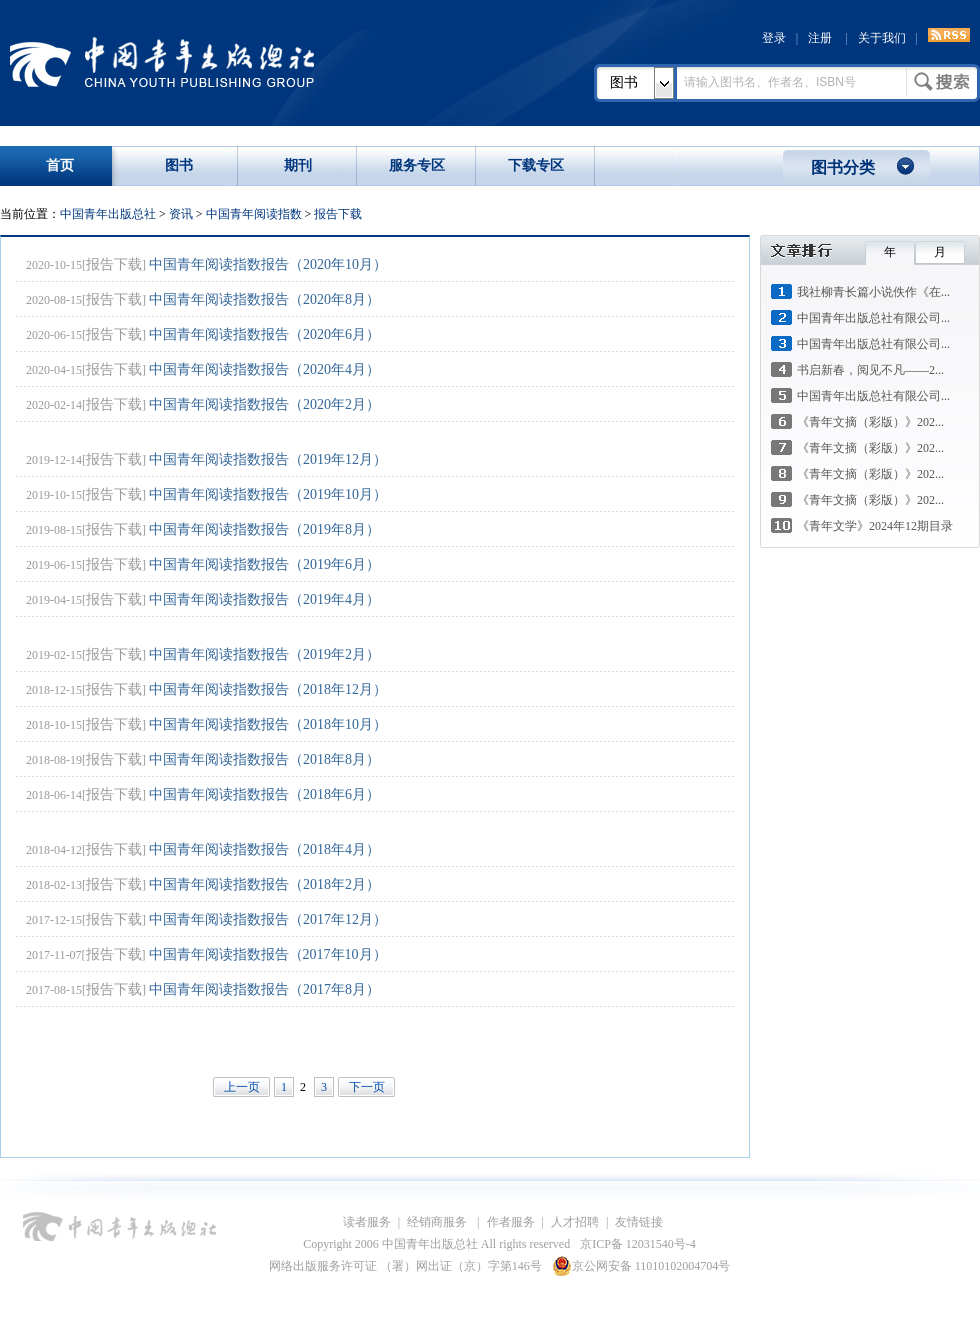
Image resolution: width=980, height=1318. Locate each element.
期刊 (298, 165)
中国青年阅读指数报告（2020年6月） (264, 334)
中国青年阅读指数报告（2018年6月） (264, 794)
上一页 (242, 1087)
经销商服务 (438, 1222)
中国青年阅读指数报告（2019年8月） (264, 529)
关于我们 (882, 38)
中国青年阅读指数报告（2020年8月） (264, 299)
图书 (624, 82)
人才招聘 (575, 1222)
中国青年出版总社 (162, 62)
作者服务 (511, 1222)
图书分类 (843, 167)
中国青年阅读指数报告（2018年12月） (268, 689)
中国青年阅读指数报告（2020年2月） (264, 404)
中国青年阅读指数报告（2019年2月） (264, 654)
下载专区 (536, 165)
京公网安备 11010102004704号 (641, 1266)
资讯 (181, 214)
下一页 (367, 1087)
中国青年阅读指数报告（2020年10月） (268, 264)
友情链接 (639, 1222)
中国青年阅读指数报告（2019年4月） (264, 599)
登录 (774, 38)
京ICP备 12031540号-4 (638, 1244)
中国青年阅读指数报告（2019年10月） (268, 494)
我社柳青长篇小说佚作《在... (873, 292)
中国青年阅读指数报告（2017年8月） (264, 989)
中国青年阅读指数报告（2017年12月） (268, 919)
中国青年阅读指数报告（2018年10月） (268, 724)
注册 (820, 38)
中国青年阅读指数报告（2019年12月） (268, 459)
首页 (60, 165)
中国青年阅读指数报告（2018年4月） (264, 849)
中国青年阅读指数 (254, 214)
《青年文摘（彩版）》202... (870, 422)
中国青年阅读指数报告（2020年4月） (264, 369)
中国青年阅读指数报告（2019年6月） (264, 564)
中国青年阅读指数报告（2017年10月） (268, 954)
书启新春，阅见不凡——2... (870, 370)
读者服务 (367, 1222)
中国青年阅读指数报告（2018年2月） (264, 884)
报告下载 (338, 214)
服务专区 (417, 165)
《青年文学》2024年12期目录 (875, 526)
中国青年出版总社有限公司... (873, 318)
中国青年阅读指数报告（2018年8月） (264, 759)
